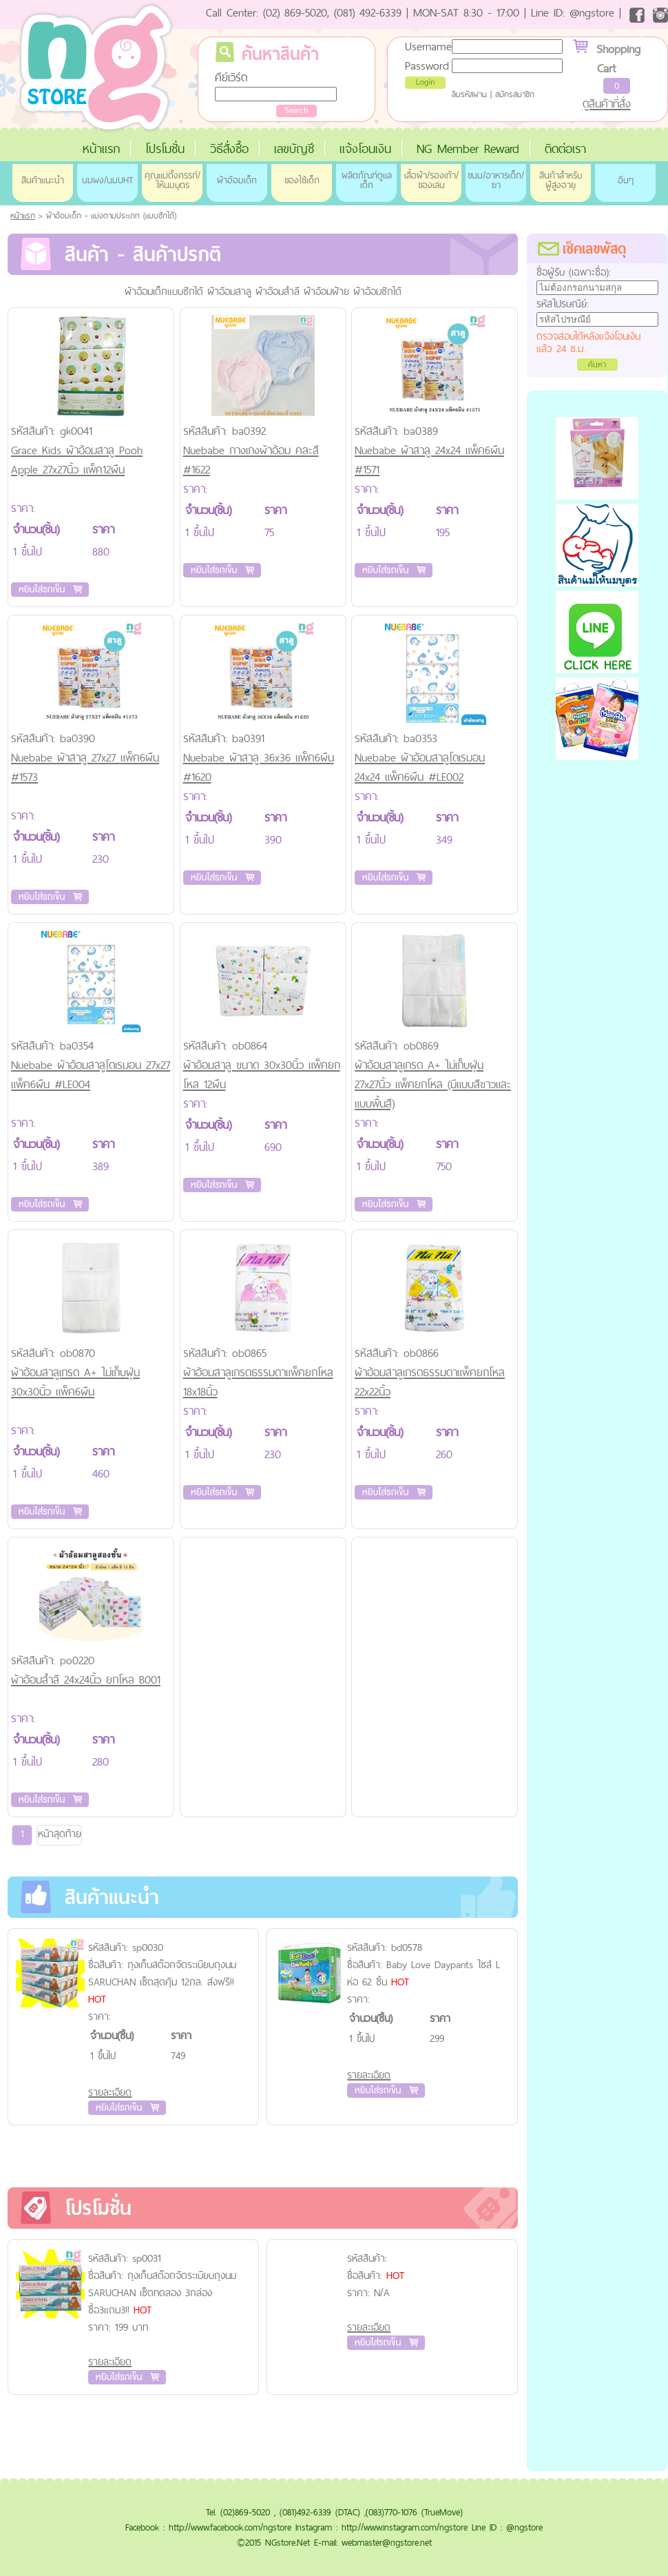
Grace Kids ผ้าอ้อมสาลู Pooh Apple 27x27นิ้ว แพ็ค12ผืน (77, 459)
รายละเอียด (110, 2091)
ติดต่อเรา (565, 148)
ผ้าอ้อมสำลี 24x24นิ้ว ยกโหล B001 (85, 1679)
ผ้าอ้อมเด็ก (237, 179)
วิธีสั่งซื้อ (229, 148)
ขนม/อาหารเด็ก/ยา (496, 179)
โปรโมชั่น (165, 148)
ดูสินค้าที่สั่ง (607, 103)
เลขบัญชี (294, 148)
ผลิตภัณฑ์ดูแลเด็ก (367, 179)
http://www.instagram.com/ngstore (405, 2527)
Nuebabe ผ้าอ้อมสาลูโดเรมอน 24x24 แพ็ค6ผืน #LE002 (420, 767)
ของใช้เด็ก (302, 179)
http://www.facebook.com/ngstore (230, 2527)
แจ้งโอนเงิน (365, 148)
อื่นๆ (626, 179)
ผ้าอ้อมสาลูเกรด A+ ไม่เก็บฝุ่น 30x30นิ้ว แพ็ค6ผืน (75, 1381)
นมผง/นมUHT (107, 179)
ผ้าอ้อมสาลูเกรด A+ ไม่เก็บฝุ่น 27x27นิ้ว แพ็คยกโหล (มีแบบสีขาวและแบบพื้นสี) (433, 1084)
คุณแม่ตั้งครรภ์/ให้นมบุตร (172, 179)
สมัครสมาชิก (514, 94)
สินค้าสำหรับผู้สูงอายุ (560, 179)
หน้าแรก (101, 148)
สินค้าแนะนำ (42, 179)
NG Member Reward (468, 148)
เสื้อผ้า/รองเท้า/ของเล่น (431, 179)
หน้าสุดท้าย (59, 1833)
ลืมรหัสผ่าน (469, 94)
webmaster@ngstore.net (387, 2542)
